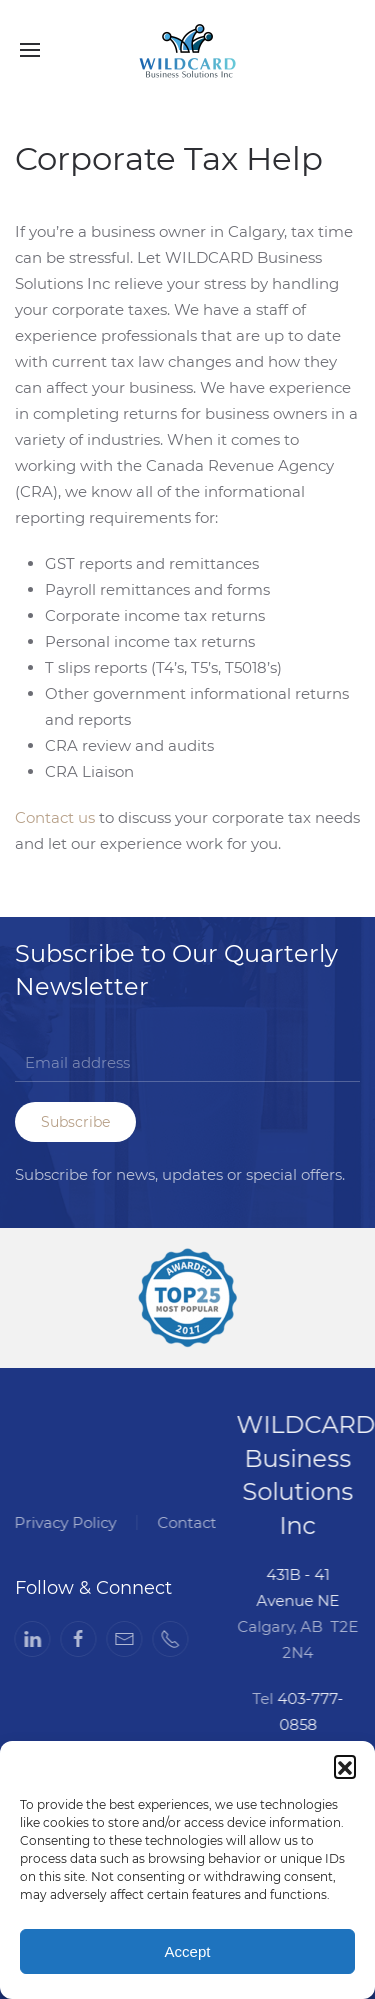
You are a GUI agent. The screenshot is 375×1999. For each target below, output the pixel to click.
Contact (185, 1522)
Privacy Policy (64, 1522)
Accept (188, 1951)
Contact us (55, 817)
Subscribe (75, 1122)
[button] (345, 1766)
